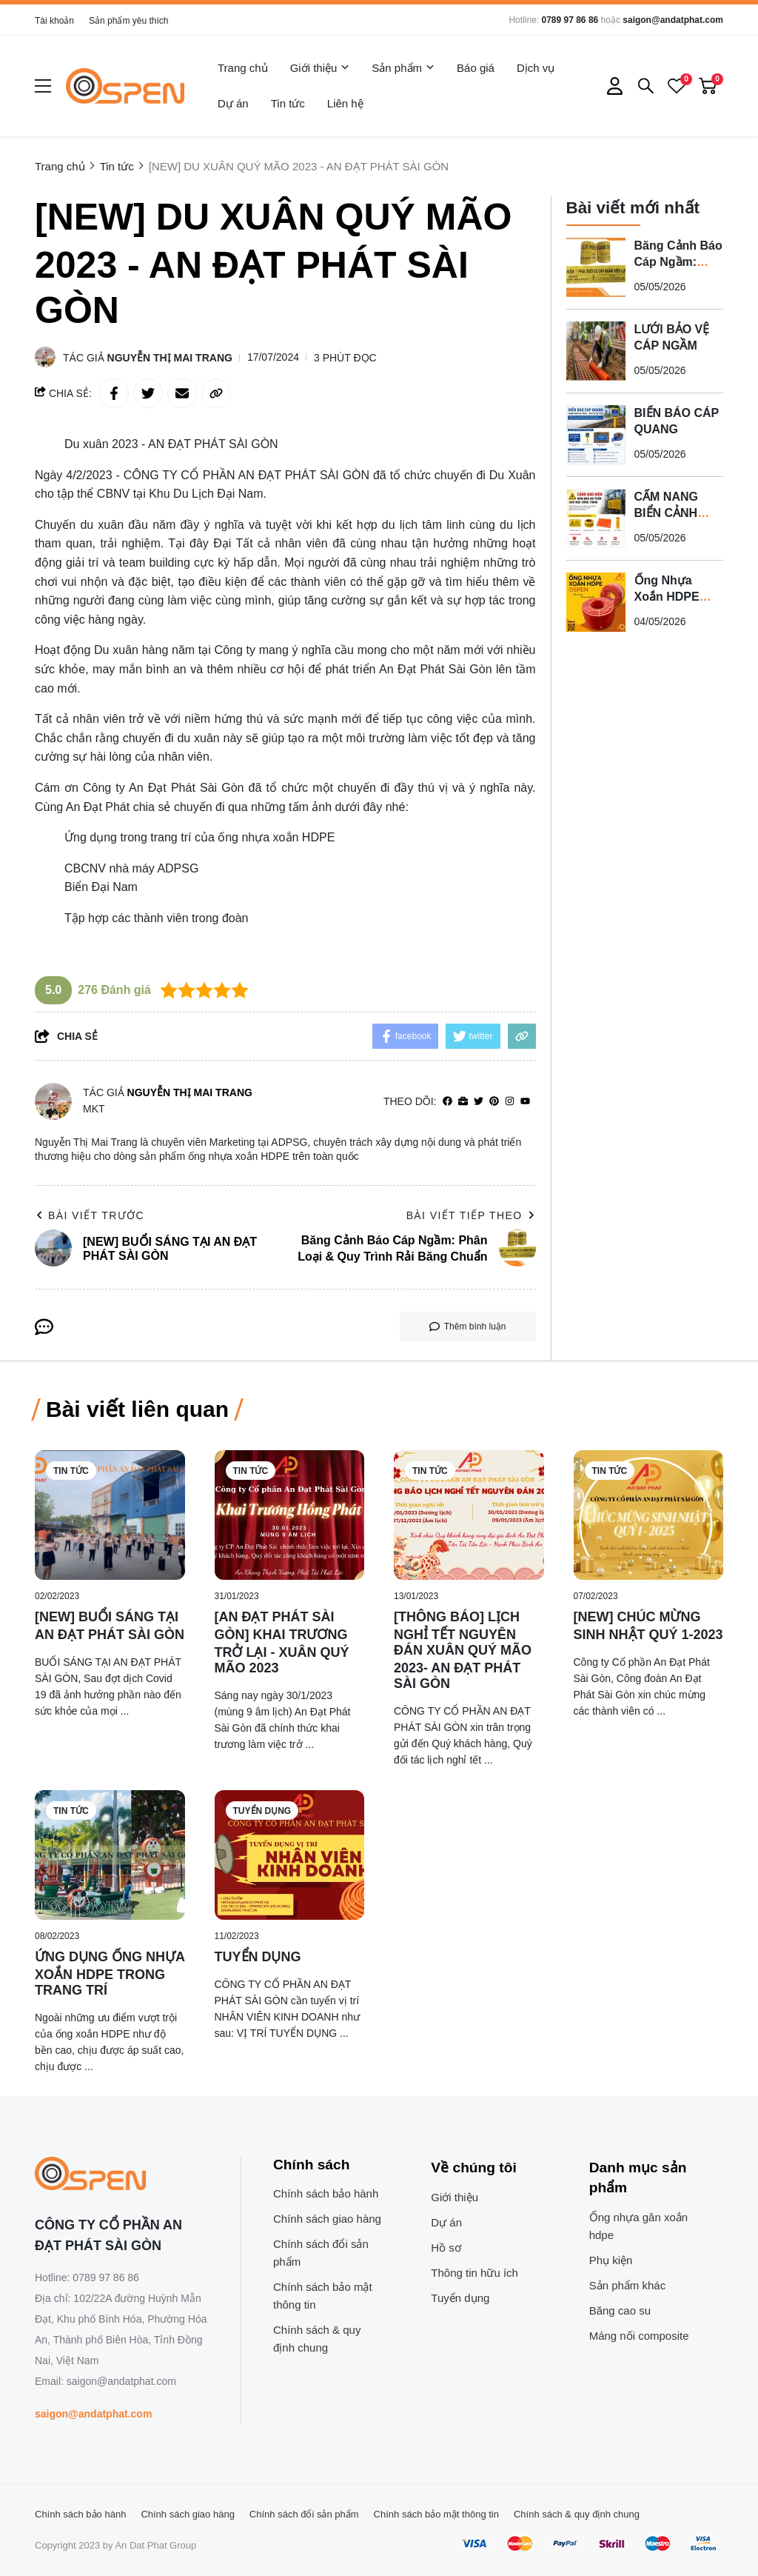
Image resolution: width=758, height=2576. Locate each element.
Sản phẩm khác (627, 2285)
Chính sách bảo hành (325, 2193)
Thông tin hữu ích (474, 2272)
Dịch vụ (535, 67)
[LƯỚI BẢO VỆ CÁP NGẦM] (595, 351)
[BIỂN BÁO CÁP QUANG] (595, 434)
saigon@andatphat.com (673, 20)
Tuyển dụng (262, 1811)
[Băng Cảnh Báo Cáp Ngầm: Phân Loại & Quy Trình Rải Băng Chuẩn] (595, 267)
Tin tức (288, 103)
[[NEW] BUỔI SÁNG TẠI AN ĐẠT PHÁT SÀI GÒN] (110, 1515)
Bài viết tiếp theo (471, 1215)
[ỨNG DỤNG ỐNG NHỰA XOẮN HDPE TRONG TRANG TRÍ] (110, 1855)
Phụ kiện (611, 2260)
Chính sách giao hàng (327, 2218)
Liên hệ (345, 103)
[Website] (463, 1101)
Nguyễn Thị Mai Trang (169, 358)
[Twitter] (478, 1101)
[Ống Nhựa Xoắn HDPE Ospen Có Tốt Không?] (595, 602)
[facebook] (447, 1101)
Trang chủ (243, 67)
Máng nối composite (639, 2335)
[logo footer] (122, 2174)
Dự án (233, 103)
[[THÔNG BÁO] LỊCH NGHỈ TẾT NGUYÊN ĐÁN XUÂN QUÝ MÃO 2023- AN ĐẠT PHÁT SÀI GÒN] (469, 1515)
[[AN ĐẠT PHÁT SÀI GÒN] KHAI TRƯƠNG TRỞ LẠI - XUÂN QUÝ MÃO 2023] (290, 1515)
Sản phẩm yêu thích (128, 21)
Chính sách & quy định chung (316, 2338)
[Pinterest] (494, 1101)
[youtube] (525, 1101)
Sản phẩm (403, 68)
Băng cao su (620, 2310)
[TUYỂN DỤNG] (290, 1855)
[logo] (125, 86)
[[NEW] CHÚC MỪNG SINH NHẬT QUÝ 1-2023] (649, 1515)
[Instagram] (509, 1101)
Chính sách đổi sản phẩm (321, 2253)
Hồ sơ (446, 2247)
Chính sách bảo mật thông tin (322, 2295)
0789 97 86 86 (569, 20)
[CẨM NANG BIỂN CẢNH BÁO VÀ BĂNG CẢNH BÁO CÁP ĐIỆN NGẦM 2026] (595, 518)
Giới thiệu (320, 68)
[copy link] (216, 393)
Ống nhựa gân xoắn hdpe (638, 2226)
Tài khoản (54, 21)
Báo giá (475, 67)
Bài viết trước (89, 1215)
